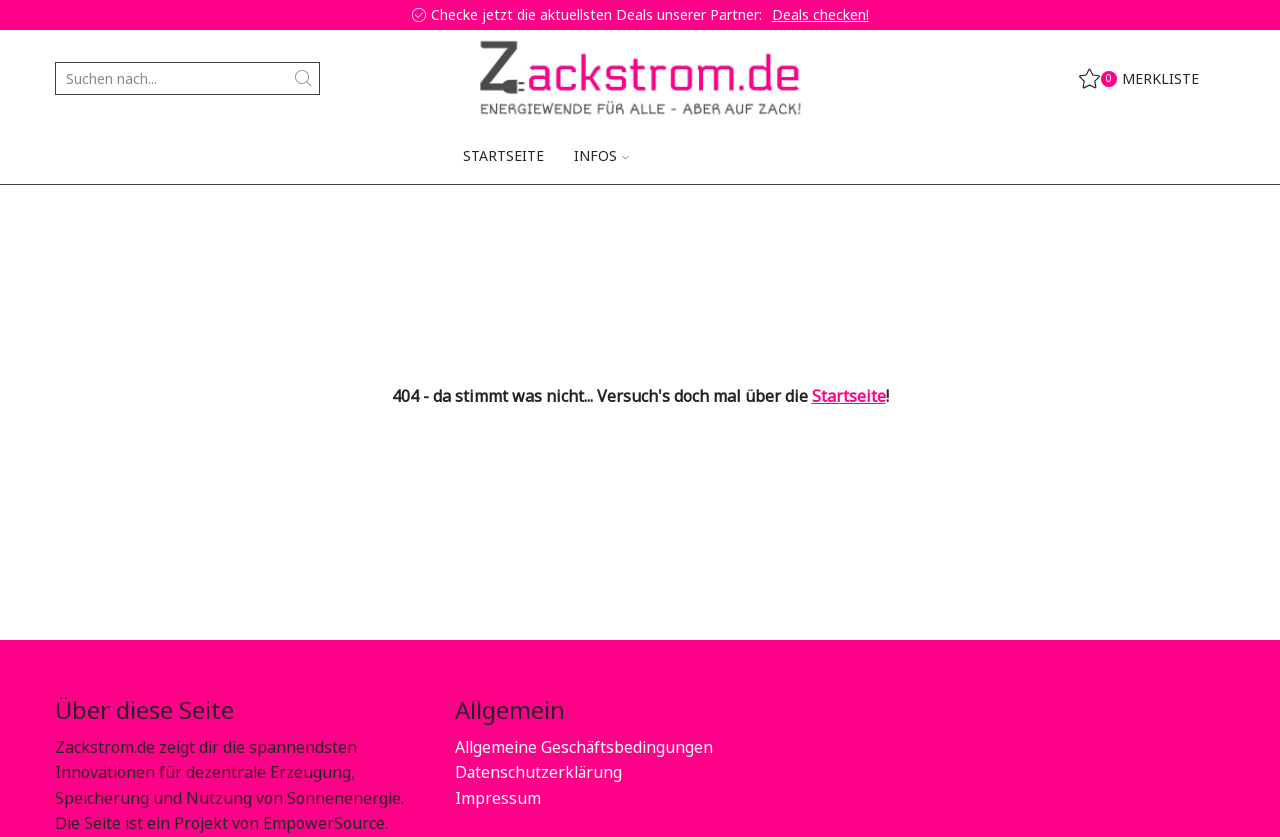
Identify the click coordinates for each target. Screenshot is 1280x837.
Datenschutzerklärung (539, 772)
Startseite (503, 155)
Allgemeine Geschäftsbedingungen (584, 747)
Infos (601, 155)
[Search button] (303, 78)
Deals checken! (820, 14)
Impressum (498, 798)
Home (76, 215)
